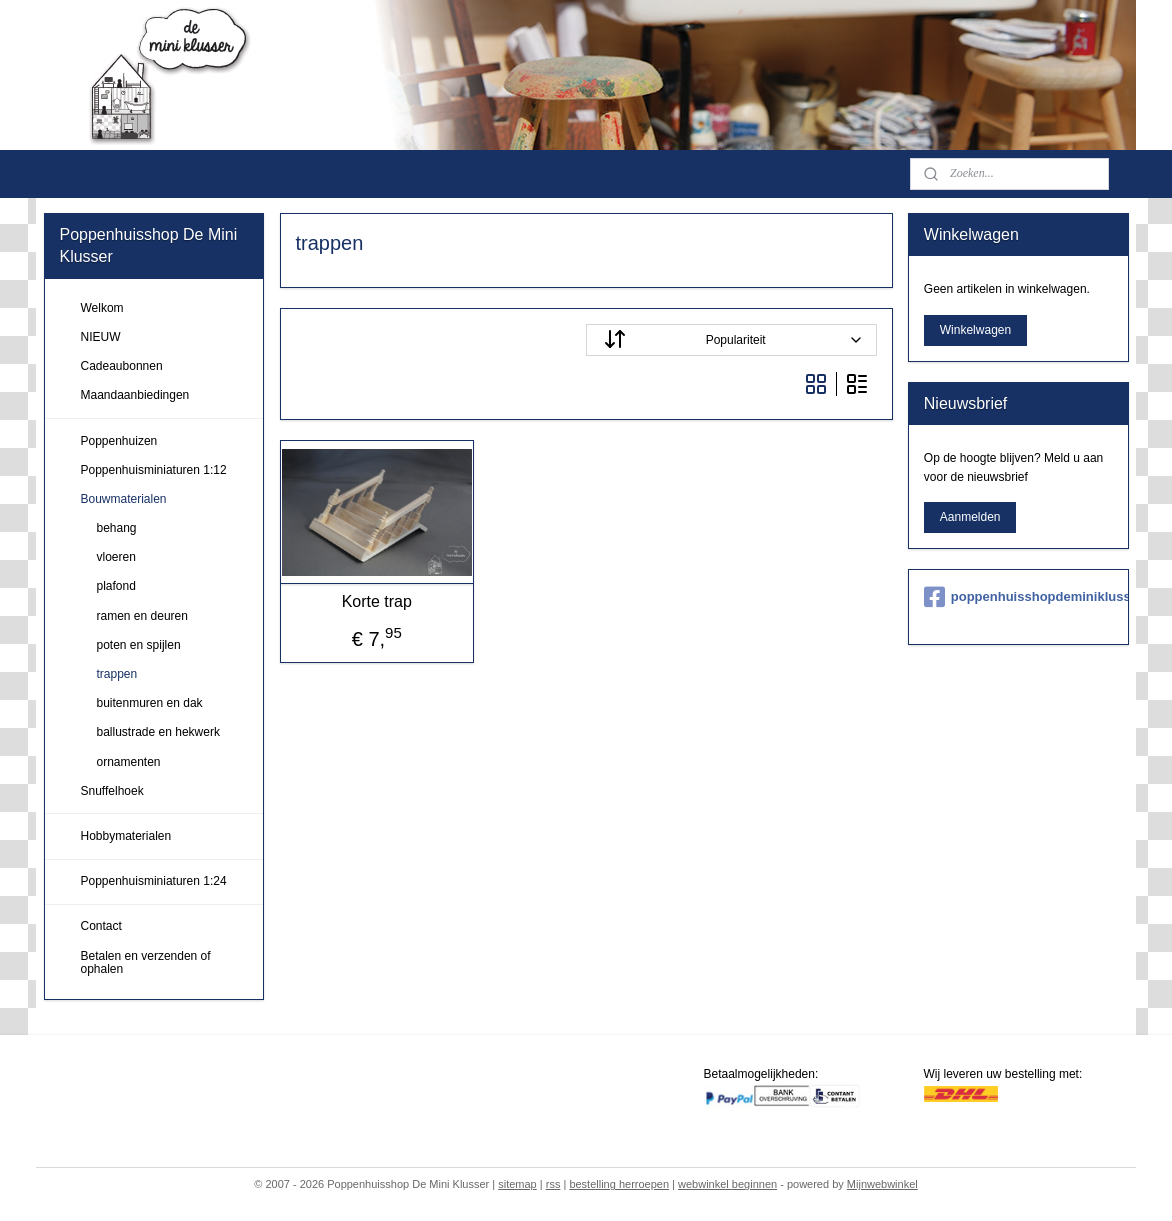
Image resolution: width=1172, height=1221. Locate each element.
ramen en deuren (142, 616)
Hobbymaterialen (126, 836)
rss (553, 1184)
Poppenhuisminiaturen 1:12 (154, 470)
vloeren (116, 557)
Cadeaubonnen (122, 366)
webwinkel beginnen (727, 1184)
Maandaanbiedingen (135, 395)
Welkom (102, 308)
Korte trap (376, 601)
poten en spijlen (139, 645)
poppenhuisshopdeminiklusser (1018, 597)
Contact (101, 926)
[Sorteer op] (731, 340)
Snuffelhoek (112, 791)
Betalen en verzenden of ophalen (146, 962)
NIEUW (101, 337)
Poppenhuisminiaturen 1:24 (154, 881)
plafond (116, 586)
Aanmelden (970, 517)
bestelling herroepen (619, 1184)
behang (117, 528)
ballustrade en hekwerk (158, 732)
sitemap (517, 1184)
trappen (117, 674)
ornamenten (129, 762)
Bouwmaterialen (124, 499)
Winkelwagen (975, 330)
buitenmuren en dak (150, 703)
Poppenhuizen (119, 441)
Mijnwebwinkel (882, 1184)
